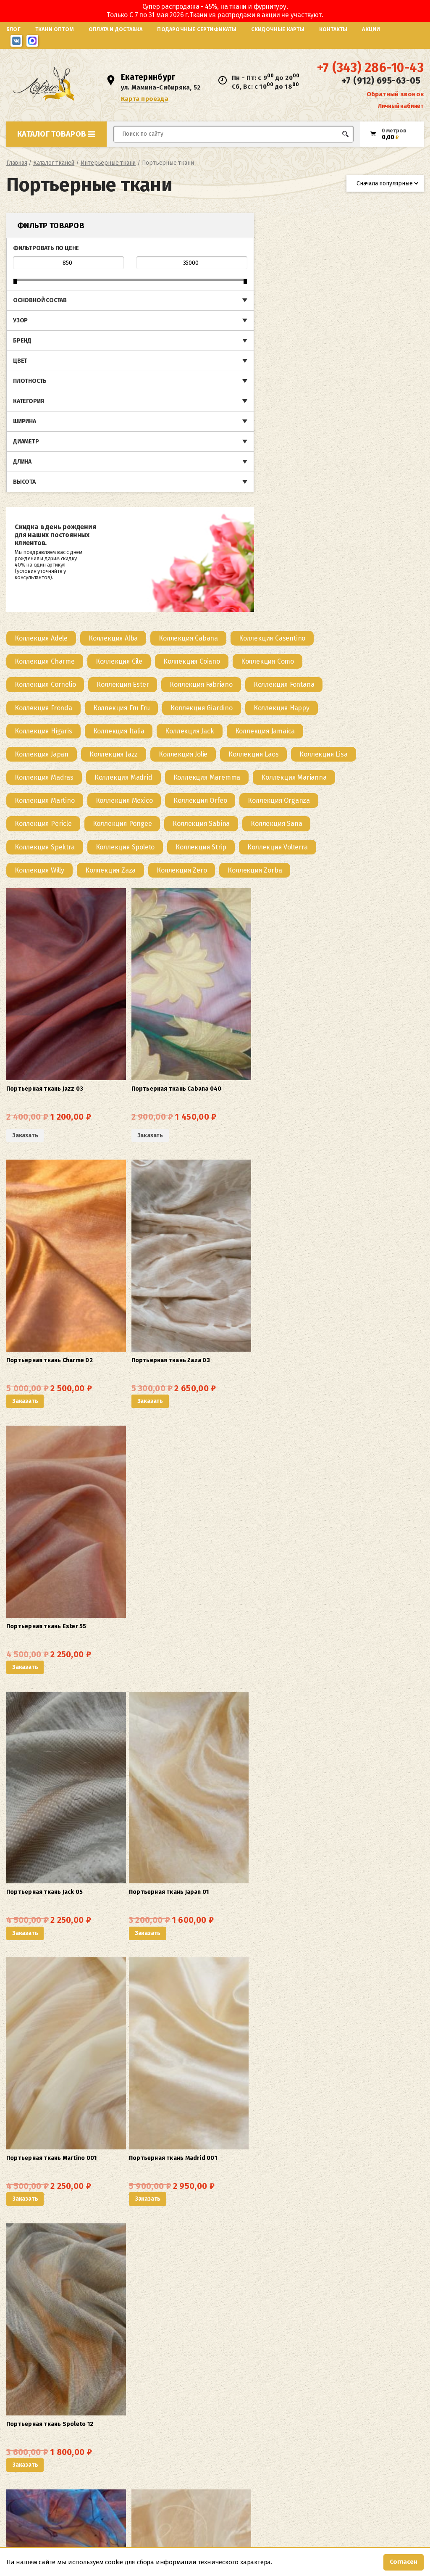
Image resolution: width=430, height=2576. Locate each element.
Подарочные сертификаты (196, 29)
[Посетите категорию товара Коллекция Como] (371, 254)
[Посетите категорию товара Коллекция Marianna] (318, 393)
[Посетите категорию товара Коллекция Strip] (305, 463)
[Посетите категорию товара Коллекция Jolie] (143, 370)
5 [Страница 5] (280, 2329)
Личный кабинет (401, 110)
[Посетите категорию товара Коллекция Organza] (383, 417)
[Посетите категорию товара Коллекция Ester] (227, 278)
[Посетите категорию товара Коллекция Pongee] (226, 440)
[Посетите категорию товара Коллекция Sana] (380, 440)
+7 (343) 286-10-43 (370, 74)
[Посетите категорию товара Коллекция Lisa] (284, 370)
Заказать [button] (256, 660)
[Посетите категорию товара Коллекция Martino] (149, 417)
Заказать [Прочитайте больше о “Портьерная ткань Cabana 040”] (193, 666)
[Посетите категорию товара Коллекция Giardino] (150, 324)
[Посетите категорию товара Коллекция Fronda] (229, 301)
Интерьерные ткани (108, 173)
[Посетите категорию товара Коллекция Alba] (217, 231)
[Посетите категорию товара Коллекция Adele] (145, 231)
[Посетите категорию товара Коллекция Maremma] (231, 393)
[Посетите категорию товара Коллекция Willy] (144, 486)
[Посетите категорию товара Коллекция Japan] (296, 347)
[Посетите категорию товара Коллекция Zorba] (359, 486)
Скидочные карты (277, 29)
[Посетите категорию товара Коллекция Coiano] (296, 254)
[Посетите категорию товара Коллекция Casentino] (376, 231)
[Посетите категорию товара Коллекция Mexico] (228, 417)
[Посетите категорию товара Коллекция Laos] (214, 370)
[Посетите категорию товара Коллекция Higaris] (307, 324)
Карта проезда (148, 104)
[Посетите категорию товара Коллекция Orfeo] (304, 417)
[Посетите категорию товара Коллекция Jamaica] (219, 347)
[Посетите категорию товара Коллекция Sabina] (305, 440)
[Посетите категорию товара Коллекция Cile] (223, 254)
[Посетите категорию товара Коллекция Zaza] (215, 486)
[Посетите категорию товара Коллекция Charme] (149, 254)
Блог (13, 29)
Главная (16, 173)
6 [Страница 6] (293, 2329)
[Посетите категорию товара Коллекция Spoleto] (229, 463)
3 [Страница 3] (254, 2329)
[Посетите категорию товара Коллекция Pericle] (147, 440)
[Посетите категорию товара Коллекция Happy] (230, 324)
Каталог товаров (56, 145)
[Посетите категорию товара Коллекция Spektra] (149, 463)
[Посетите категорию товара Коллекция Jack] (143, 347)
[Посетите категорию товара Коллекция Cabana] (292, 231)
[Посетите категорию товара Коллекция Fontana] (149, 301)
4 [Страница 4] (267, 2329)
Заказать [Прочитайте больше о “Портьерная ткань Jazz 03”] (129, 666)
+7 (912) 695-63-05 (381, 87)
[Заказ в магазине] (385, 194)
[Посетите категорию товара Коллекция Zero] (286, 486)
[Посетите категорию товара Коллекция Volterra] (382, 463)
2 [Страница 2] (241, 2329)
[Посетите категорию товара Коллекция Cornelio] (149, 278)
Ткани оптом (54, 29)
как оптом (273, 2426)
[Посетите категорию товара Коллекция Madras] (358, 370)
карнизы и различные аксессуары (276, 2354)
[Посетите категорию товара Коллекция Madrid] (148, 393)
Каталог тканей (53, 173)
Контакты (333, 29)
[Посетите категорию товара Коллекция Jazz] (368, 347)
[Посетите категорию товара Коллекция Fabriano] (305, 278)
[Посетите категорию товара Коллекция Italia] (383, 324)
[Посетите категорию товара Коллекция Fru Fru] (307, 301)
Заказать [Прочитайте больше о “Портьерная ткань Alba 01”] (129, 1571)
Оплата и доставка (115, 29)
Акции (371, 29)
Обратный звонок (395, 99)
